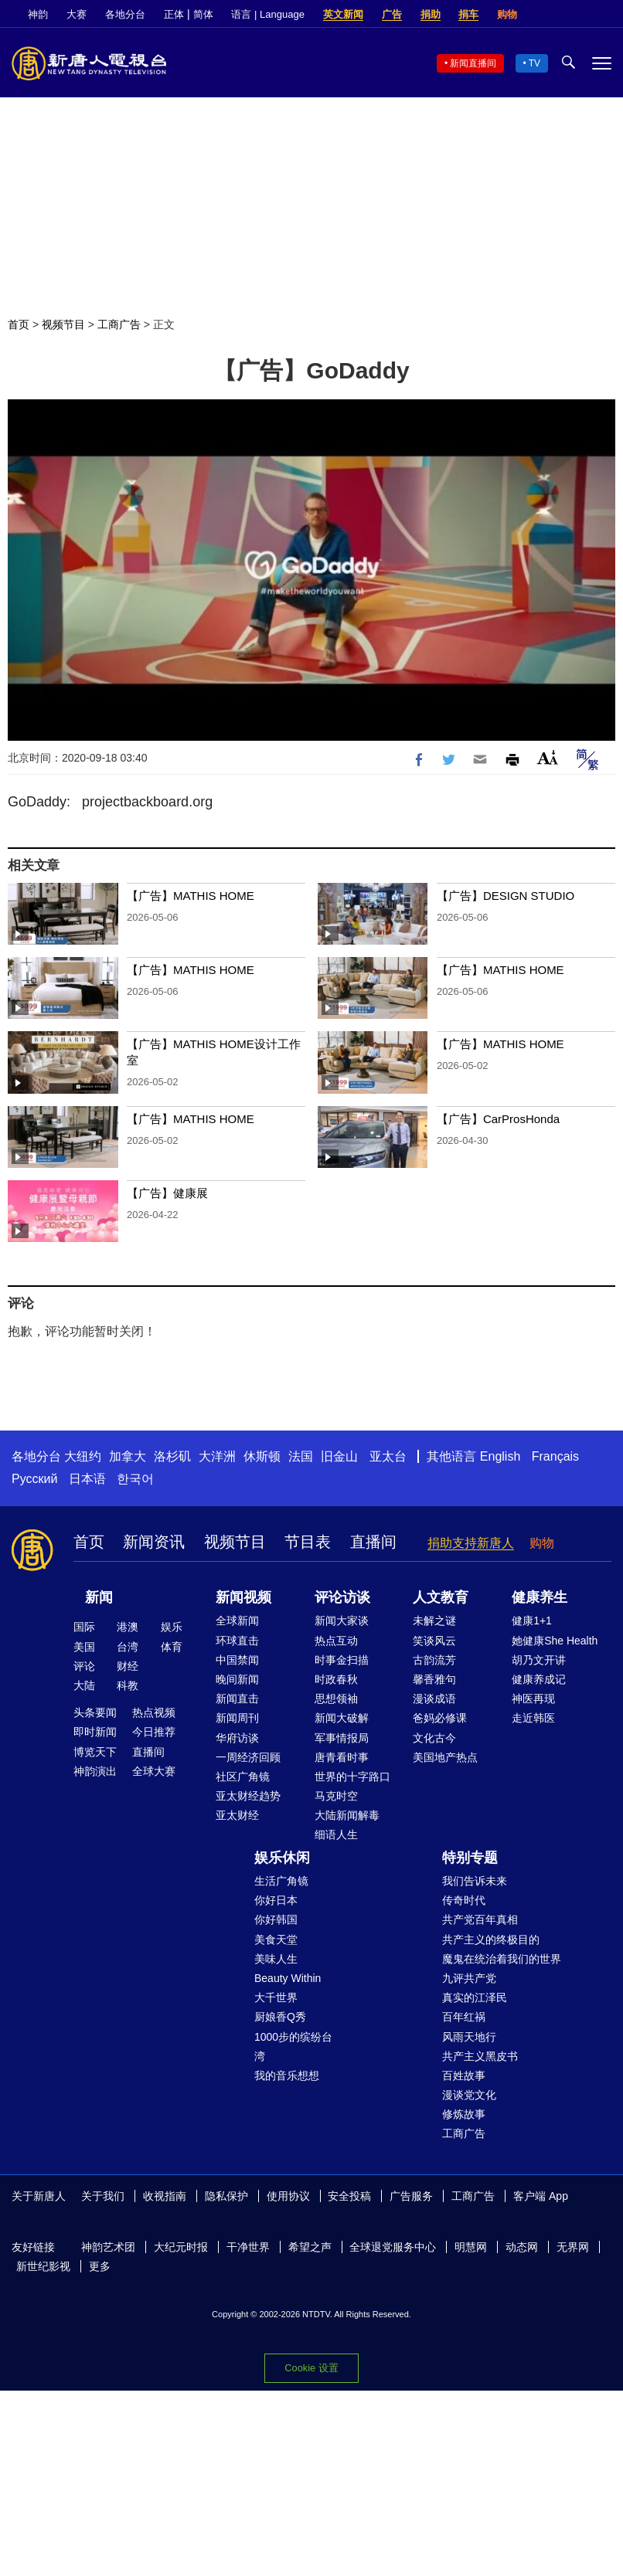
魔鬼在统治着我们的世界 (501, 1959)
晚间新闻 (237, 1679)
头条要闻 (95, 1712)
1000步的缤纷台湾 (293, 2046)
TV (534, 63)
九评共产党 (469, 1978)
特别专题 (470, 1857)
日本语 (87, 1478)
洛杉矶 (172, 1456)
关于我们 (102, 2196)
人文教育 (440, 1597)
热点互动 (336, 1640)
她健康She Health (554, 1640)
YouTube (603, 14)
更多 (100, 2266)
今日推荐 (153, 1732)
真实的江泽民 (474, 1997)
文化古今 (434, 1738)
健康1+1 (532, 1620)
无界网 (573, 2247)
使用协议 (288, 2196)
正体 (174, 14)
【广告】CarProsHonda (498, 1118)
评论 (84, 1666)
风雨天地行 (469, 2037)
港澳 (127, 1627)
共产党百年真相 (480, 1919)
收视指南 (164, 2196)
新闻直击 (237, 1698)
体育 (171, 1647)
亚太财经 (237, 1815)
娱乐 (171, 1627)
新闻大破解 (342, 1718)
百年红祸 (463, 2017)
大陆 (84, 1685)
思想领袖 (336, 1698)
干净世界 (248, 2247)
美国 (84, 1647)
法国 (300, 1456)
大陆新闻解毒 (347, 1815)
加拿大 (127, 1456)
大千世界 (276, 1997)
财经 (127, 1666)
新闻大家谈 (342, 1620)
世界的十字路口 (352, 1776)
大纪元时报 (181, 2247)
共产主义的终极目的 (491, 1939)
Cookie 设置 (311, 2368)
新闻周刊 (237, 1718)
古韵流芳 (434, 1660)
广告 (392, 14)
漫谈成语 (434, 1698)
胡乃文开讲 (539, 1660)
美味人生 (276, 1959)
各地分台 (125, 14)
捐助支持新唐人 (470, 1542)
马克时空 (336, 1796)
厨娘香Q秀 (280, 2017)
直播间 (373, 1541)
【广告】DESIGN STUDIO (505, 895)
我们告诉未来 (474, 1881)
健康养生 (539, 1597)
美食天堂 (276, 1939)
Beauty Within (287, 1978)
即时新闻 (95, 1732)
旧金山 (339, 1456)
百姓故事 (463, 2075)
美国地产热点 (445, 1757)
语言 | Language (267, 14)
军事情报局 (342, 1738)
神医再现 (533, 1698)
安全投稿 (349, 2196)
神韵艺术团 (108, 2247)
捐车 (468, 14)
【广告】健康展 (167, 1193)
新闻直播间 (473, 63)
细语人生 (336, 1834)
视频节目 (63, 324)
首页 (18, 324)
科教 (127, 1685)
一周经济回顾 (248, 1757)
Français (555, 1456)
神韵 (38, 14)
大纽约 (82, 1456)
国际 (84, 1627)
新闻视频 (243, 1597)
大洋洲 (217, 1456)
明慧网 (470, 2247)
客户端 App (540, 2196)
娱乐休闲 (282, 1857)
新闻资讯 (154, 1541)
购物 (507, 14)
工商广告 (119, 324)
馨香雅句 (434, 1679)
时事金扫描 (342, 1660)
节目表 (307, 1541)
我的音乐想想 (286, 2075)
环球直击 (237, 1640)
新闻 (99, 1597)
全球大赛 (153, 1771)
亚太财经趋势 (248, 1796)
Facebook (551, 14)
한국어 (135, 1478)
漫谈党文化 (469, 2095)
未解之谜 (434, 1620)
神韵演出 (95, 1771)
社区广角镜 (243, 1776)
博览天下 (95, 1752)
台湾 (127, 1647)
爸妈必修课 (440, 1718)
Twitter (577, 14)
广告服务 (411, 2196)
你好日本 (276, 1900)
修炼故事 (463, 2114)
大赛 (76, 14)
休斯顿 (262, 1456)
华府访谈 (237, 1738)
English (500, 1456)
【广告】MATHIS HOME (192, 895)
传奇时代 (463, 1900)
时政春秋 (336, 1679)
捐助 (430, 14)
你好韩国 (276, 1919)
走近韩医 (533, 1718)
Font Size (547, 757)
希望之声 (310, 2247)
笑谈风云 (434, 1640)
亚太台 (388, 1456)
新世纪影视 (43, 2266)
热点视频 (153, 1712)
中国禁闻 (237, 1660)
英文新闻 (343, 14)
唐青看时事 (342, 1757)
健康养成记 (539, 1679)
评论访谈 (342, 1597)
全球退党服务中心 (392, 2247)
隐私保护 (226, 2196)
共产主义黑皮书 (480, 2056)
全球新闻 (237, 1620)
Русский (34, 1478)
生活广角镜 (281, 1881)
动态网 (522, 2247)
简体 (203, 14)
